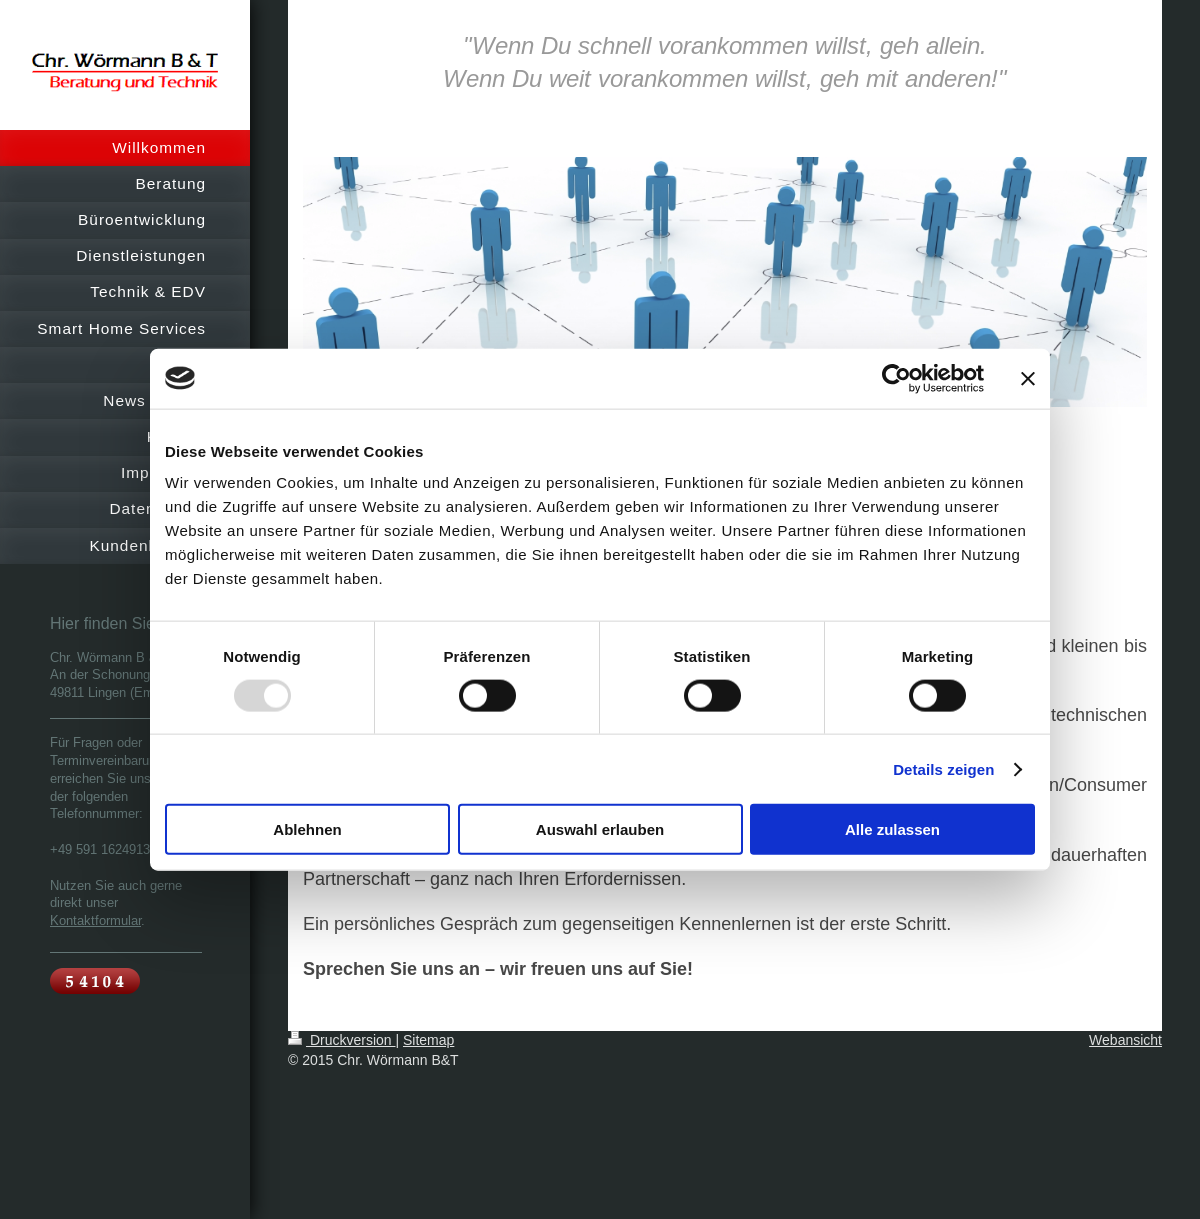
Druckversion (341, 1040)
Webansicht (1125, 1040)
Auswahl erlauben (600, 829)
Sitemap (428, 1040)
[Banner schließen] (1028, 378)
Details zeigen (943, 768)
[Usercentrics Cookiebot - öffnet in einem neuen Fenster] (896, 378)
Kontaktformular (95, 920)
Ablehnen (307, 829)
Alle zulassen (892, 829)
